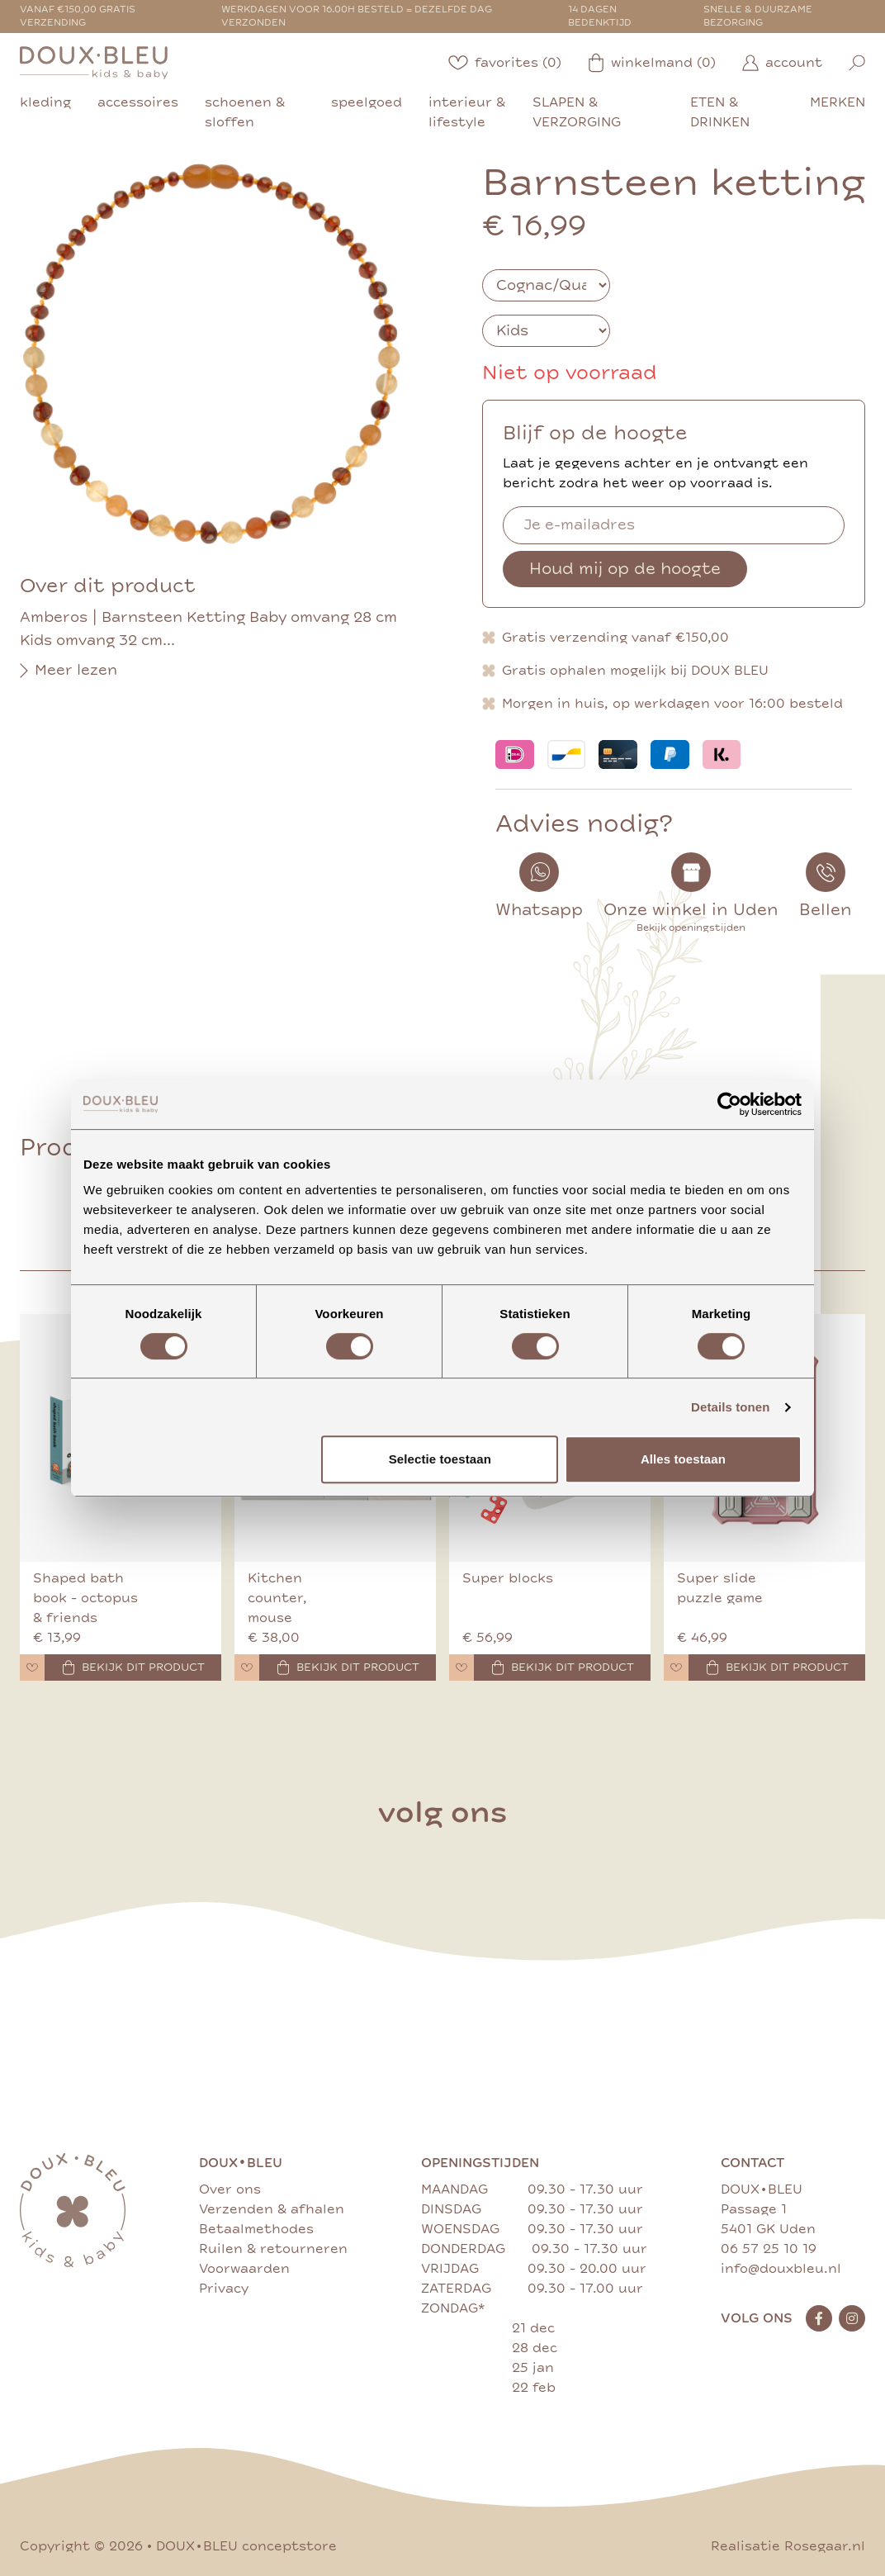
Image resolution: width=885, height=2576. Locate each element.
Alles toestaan (683, 1459)
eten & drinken (720, 112)
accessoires (137, 102)
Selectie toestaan (440, 1459)
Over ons (230, 2189)
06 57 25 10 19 (768, 2249)
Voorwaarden (244, 2269)
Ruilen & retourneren (273, 2249)
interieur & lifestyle (466, 112)
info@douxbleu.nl (781, 2269)
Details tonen (730, 1407)
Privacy (223, 2288)
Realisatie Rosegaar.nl (788, 2546)
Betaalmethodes (256, 2229)
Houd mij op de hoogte (625, 568)
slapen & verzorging (576, 112)
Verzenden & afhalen (271, 2209)
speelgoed (366, 102)
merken (837, 102)
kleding (45, 102)
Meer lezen (68, 670)
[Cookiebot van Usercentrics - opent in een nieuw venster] (729, 1104)
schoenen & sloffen (245, 112)
